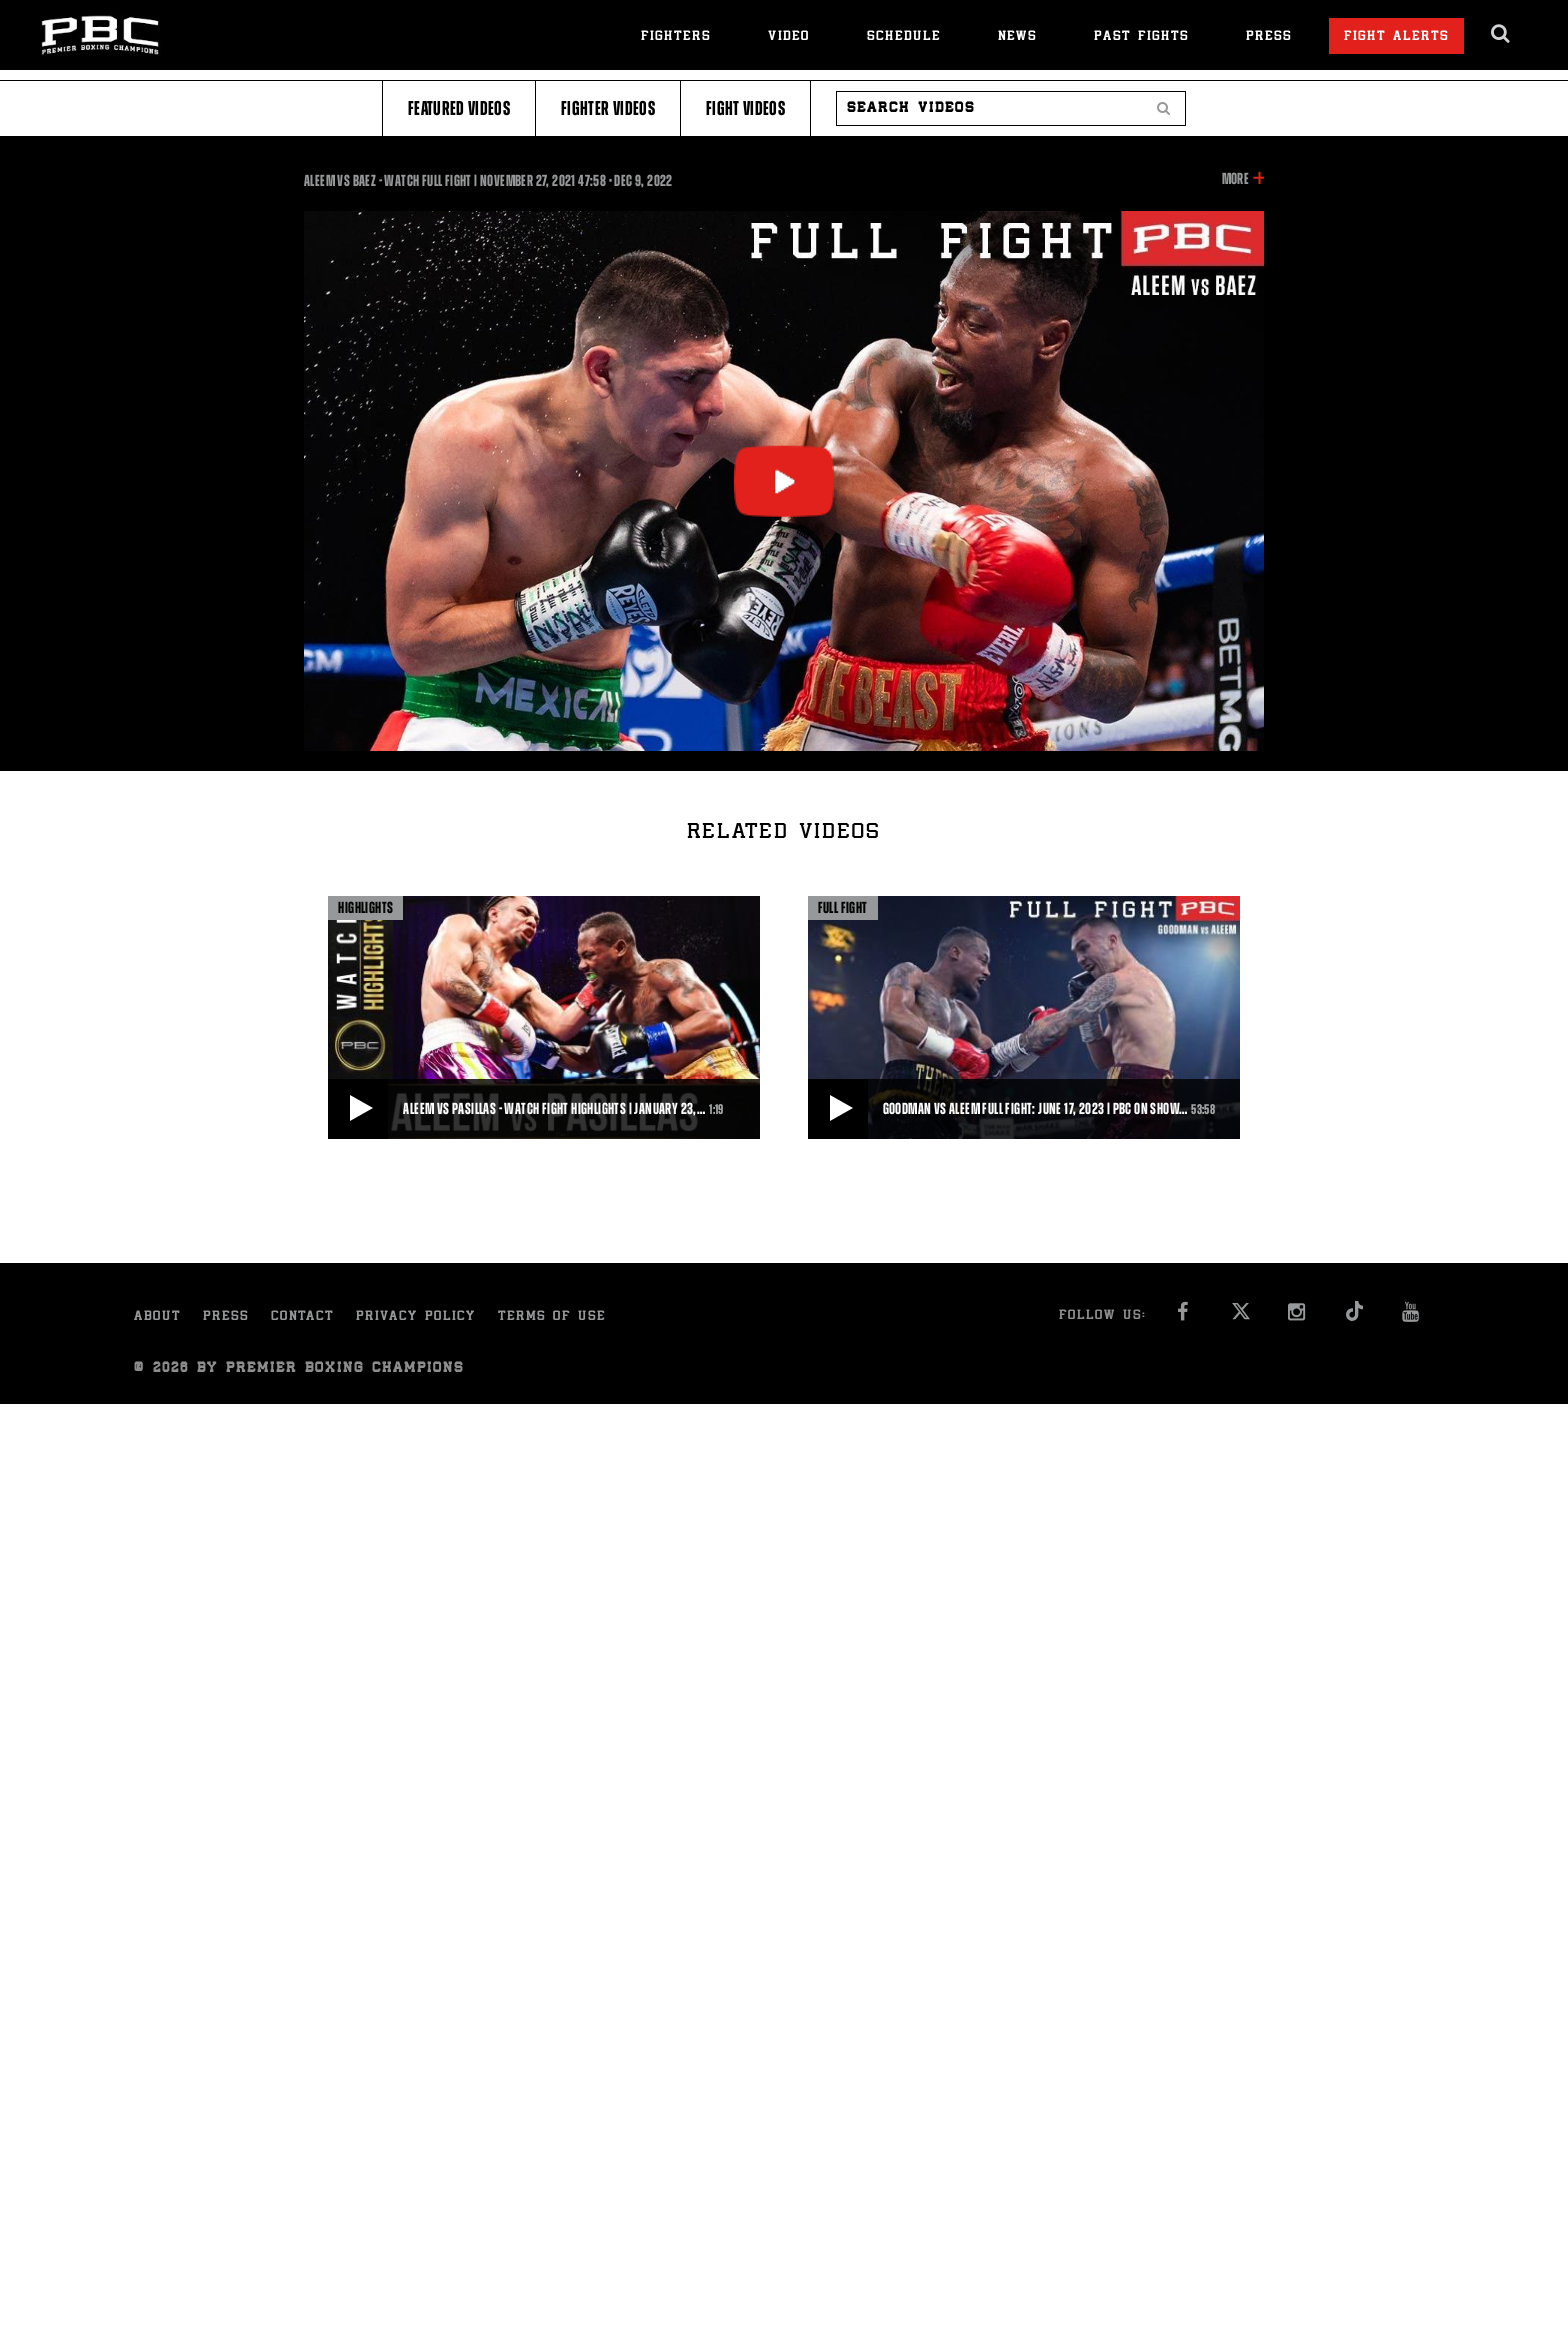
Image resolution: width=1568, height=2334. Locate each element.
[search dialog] (1501, 34)
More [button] (1235, 179)
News (1017, 37)
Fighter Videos (608, 108)
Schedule (904, 37)
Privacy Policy (416, 1317)
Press (1269, 37)
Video (789, 37)
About (157, 1317)
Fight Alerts (1396, 37)
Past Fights (1141, 37)
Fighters (676, 37)
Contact (302, 1317)
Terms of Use (552, 1317)
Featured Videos (459, 108)
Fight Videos (745, 108)
